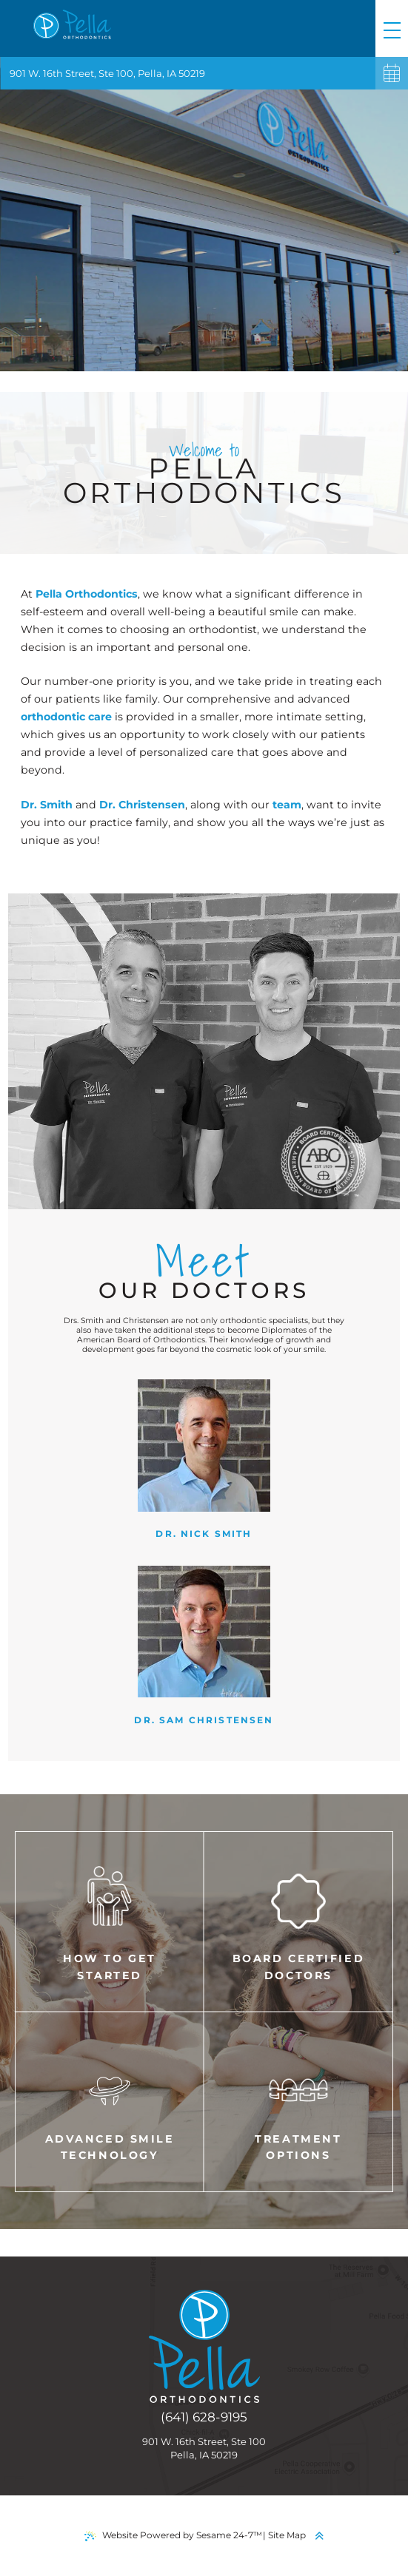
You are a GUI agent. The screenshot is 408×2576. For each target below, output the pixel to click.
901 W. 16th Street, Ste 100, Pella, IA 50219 (107, 73)
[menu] (391, 28)
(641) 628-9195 (204, 2417)
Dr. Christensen (142, 804)
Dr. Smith (48, 804)
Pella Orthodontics (87, 594)
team (286, 804)
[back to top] (319, 2536)
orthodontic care (66, 716)
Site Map (287, 2534)
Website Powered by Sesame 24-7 (173, 2535)
